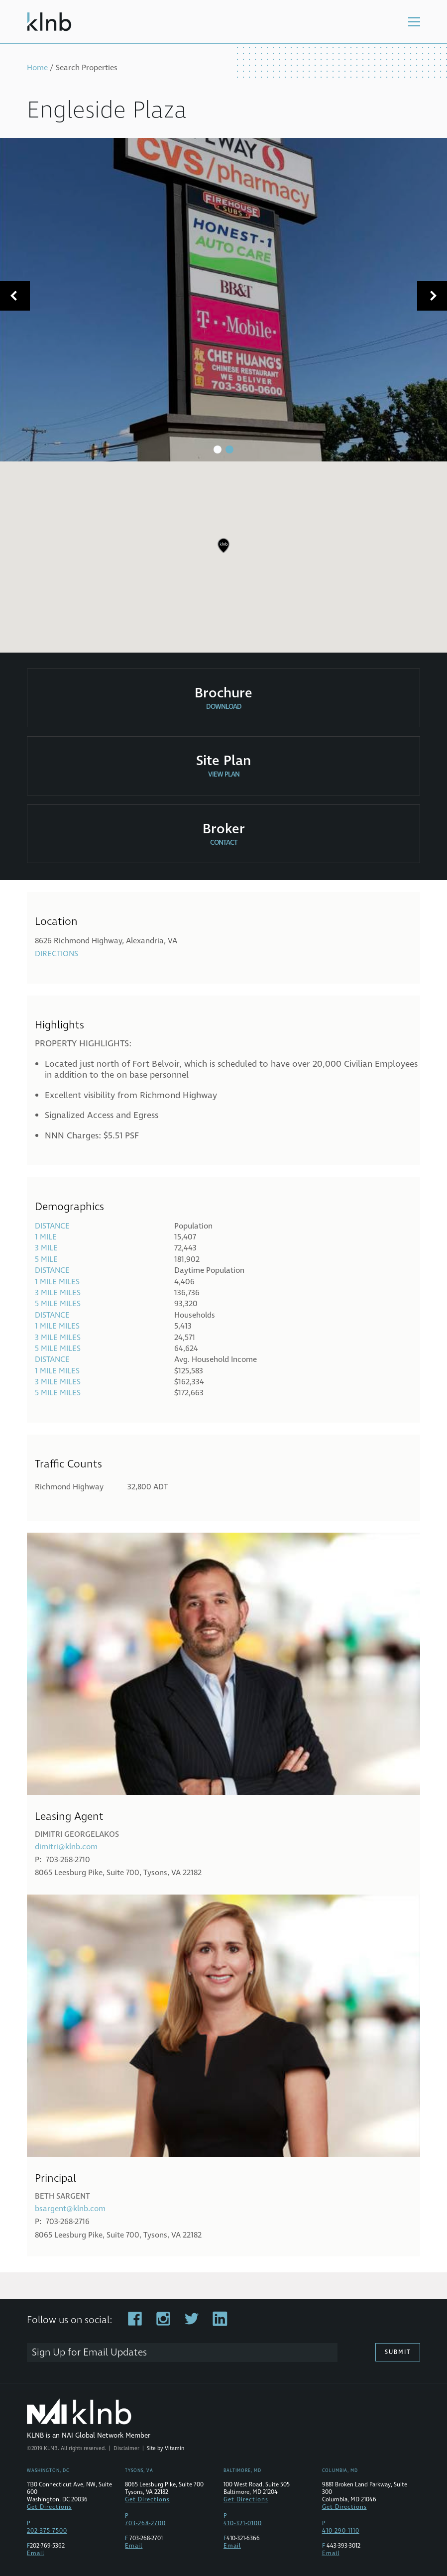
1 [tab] (218, 449)
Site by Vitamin (165, 2448)
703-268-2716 (68, 2221)
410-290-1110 (340, 2531)
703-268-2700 (145, 2523)
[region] (223, 553)
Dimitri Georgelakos (77, 1834)
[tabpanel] (223, 299)
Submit (398, 2352)
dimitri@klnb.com (66, 1846)
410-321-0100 (243, 2523)
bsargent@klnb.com (70, 2208)
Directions (56, 953)
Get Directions (49, 2507)
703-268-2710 (68, 1859)
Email (35, 2553)
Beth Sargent (62, 2196)
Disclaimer (126, 2448)
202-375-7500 (47, 2531)
